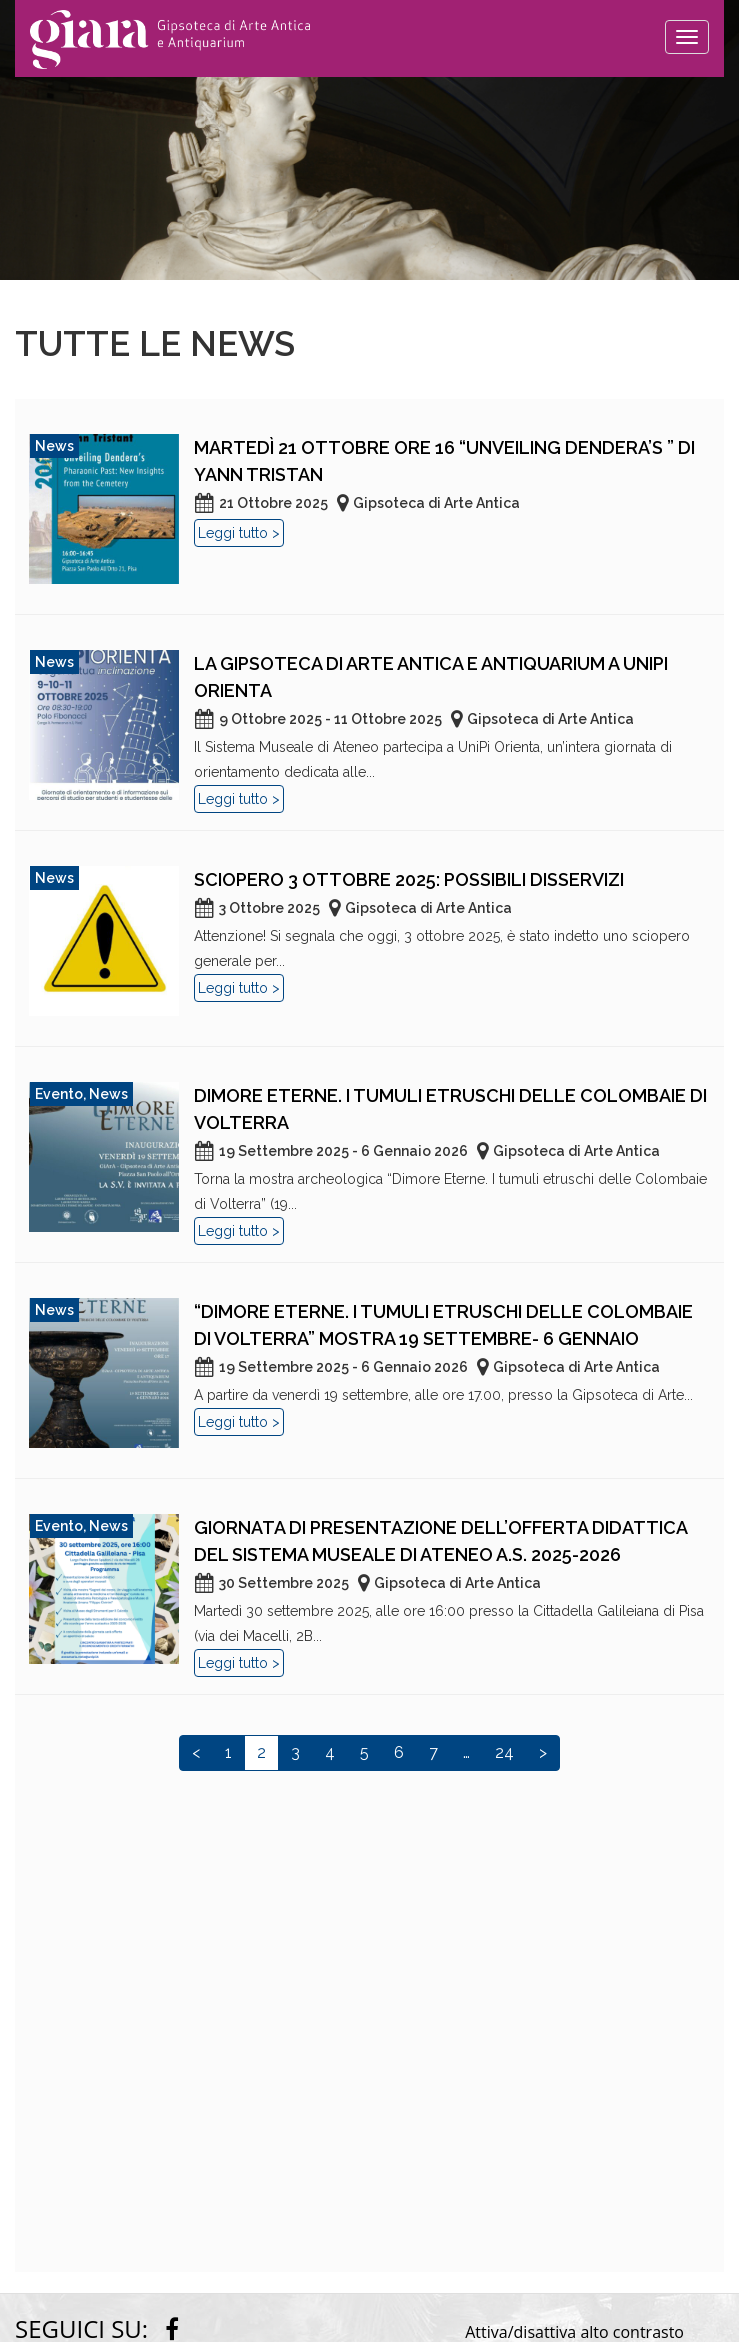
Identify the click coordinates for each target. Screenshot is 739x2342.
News (54, 446)
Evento (59, 1094)
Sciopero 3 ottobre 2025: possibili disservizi (409, 879)
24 (504, 1752)
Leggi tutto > (239, 533)
